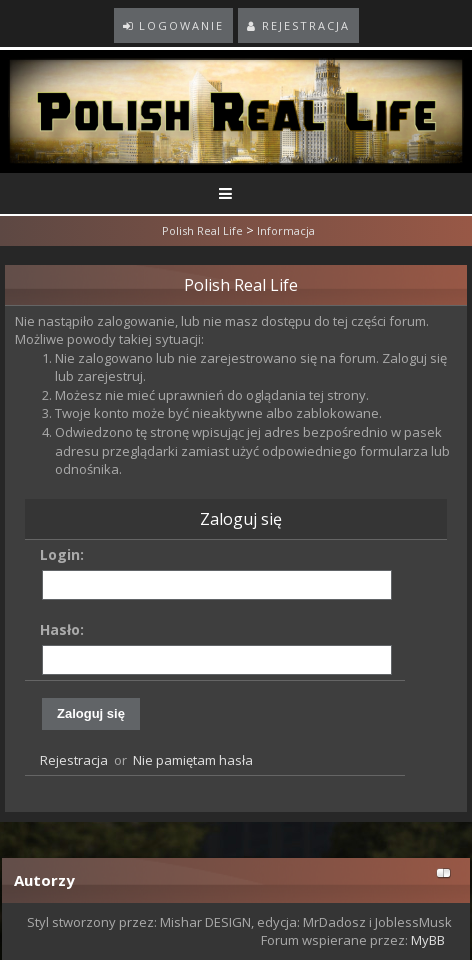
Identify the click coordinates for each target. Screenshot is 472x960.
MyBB (428, 940)
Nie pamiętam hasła (193, 760)
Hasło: (62, 629)
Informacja (286, 230)
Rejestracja (74, 760)
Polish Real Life (202, 230)
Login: (62, 554)
